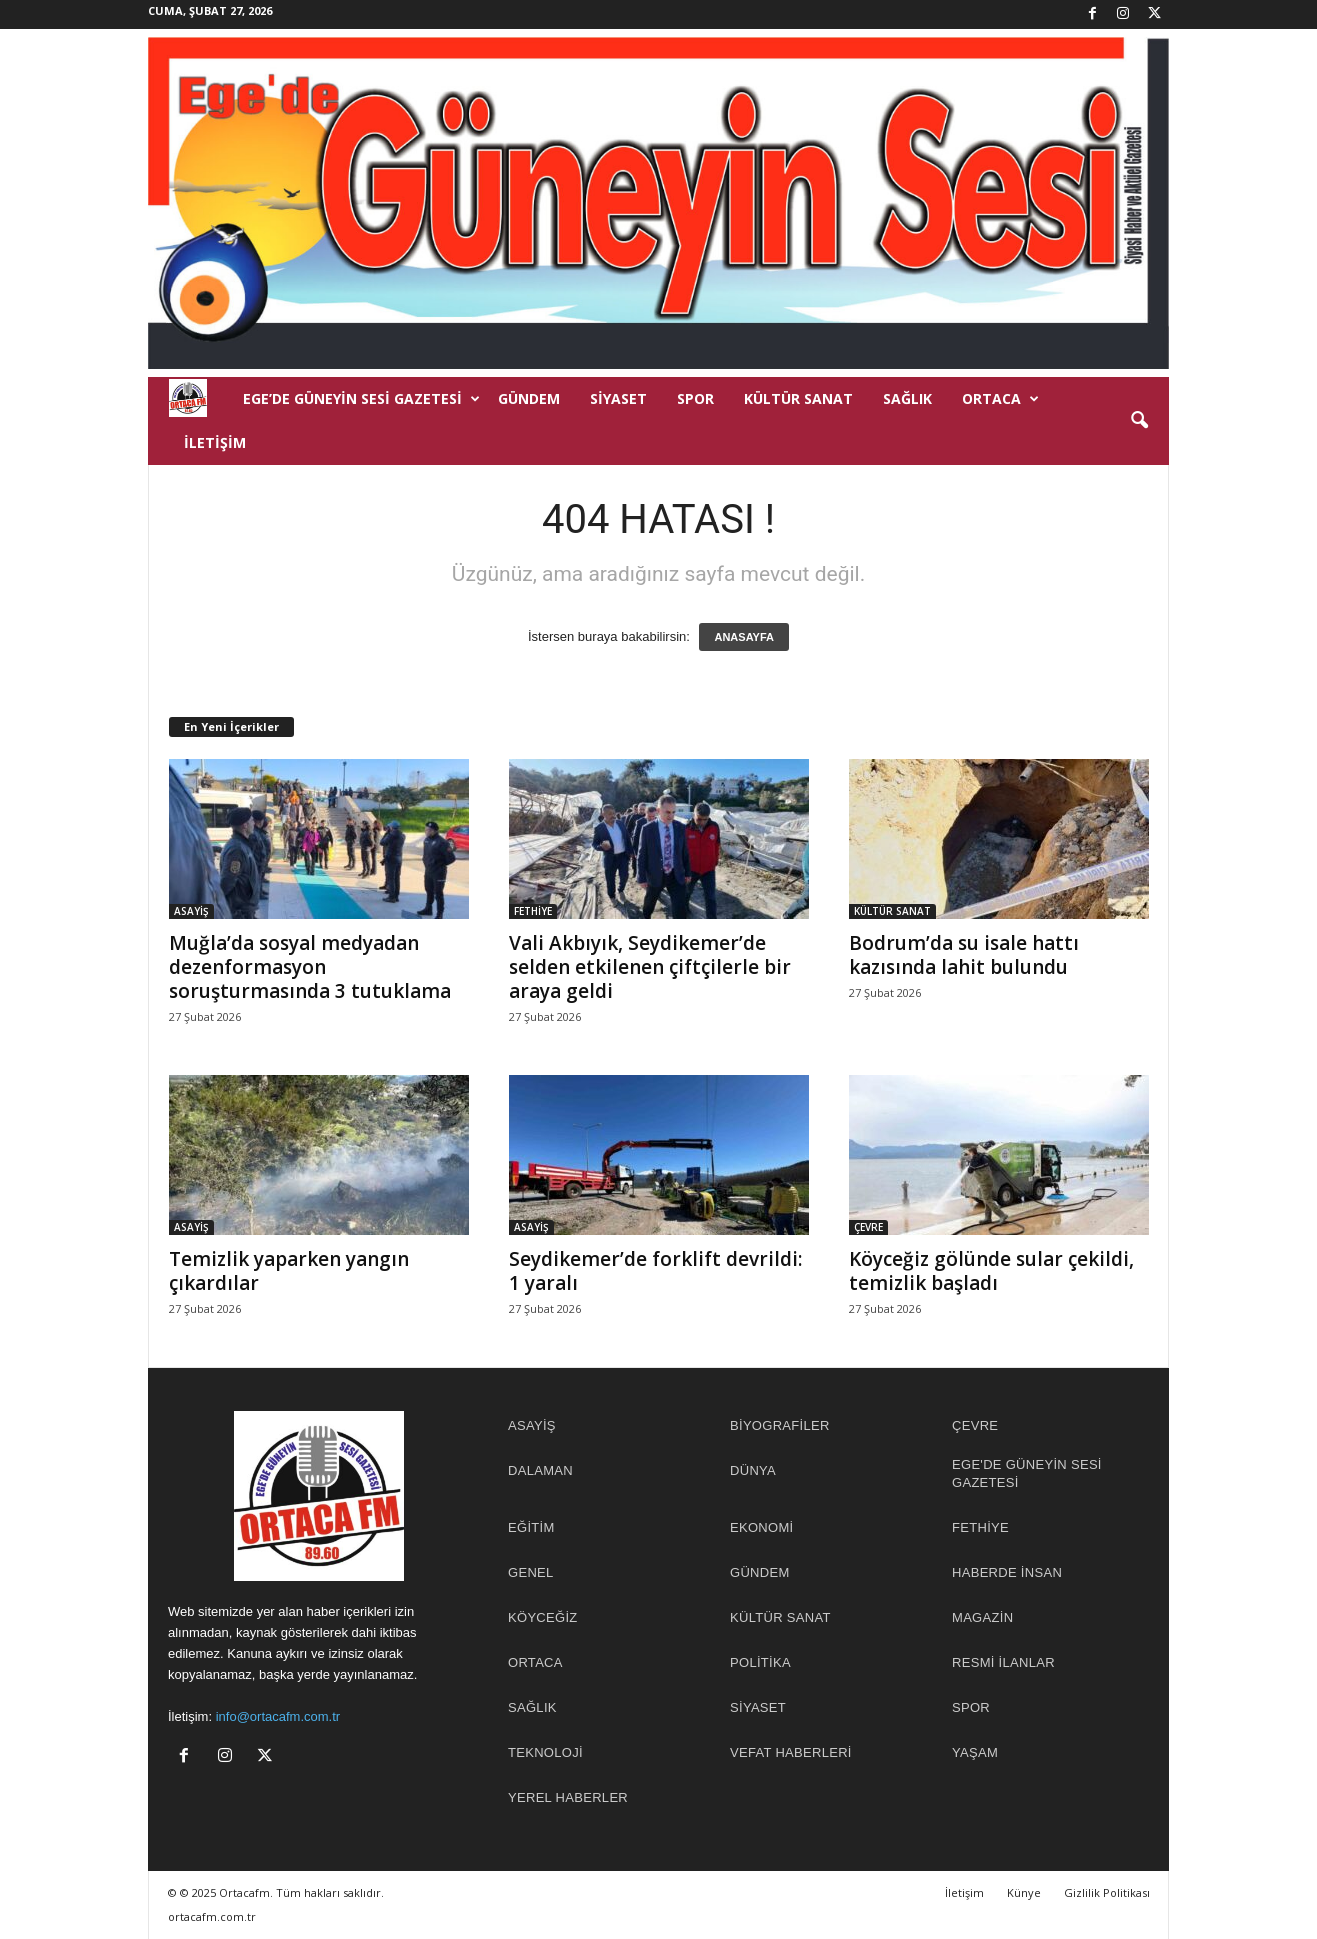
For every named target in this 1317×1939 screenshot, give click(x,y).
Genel (531, 1572)
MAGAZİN (982, 1617)
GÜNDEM (529, 398)
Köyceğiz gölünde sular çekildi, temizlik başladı (991, 1271)
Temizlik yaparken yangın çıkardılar (289, 1271)
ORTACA (1000, 399)
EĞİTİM (531, 1527)
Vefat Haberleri (791, 1752)
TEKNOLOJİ (545, 1752)
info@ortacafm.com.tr (278, 1716)
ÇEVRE (868, 1227)
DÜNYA (753, 1470)
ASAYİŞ (191, 911)
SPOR (695, 398)
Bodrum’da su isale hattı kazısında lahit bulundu (964, 955)
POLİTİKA (760, 1662)
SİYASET (618, 398)
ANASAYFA (744, 637)
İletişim (215, 442)
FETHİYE (533, 911)
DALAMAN (540, 1470)
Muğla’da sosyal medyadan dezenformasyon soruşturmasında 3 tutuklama (310, 967)
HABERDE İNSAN (1007, 1572)
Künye (1024, 1892)
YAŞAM (975, 1752)
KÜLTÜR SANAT (798, 398)
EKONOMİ (762, 1527)
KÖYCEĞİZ (543, 1617)
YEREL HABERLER (568, 1797)
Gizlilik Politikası (1107, 1892)
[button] (1139, 421)
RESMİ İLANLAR (1003, 1662)
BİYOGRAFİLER (780, 1425)
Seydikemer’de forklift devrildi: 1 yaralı (655, 1271)
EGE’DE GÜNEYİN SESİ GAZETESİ (361, 399)
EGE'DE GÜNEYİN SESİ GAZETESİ (1027, 1473)
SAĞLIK (907, 398)
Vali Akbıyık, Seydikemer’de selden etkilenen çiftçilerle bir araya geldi (650, 967)
